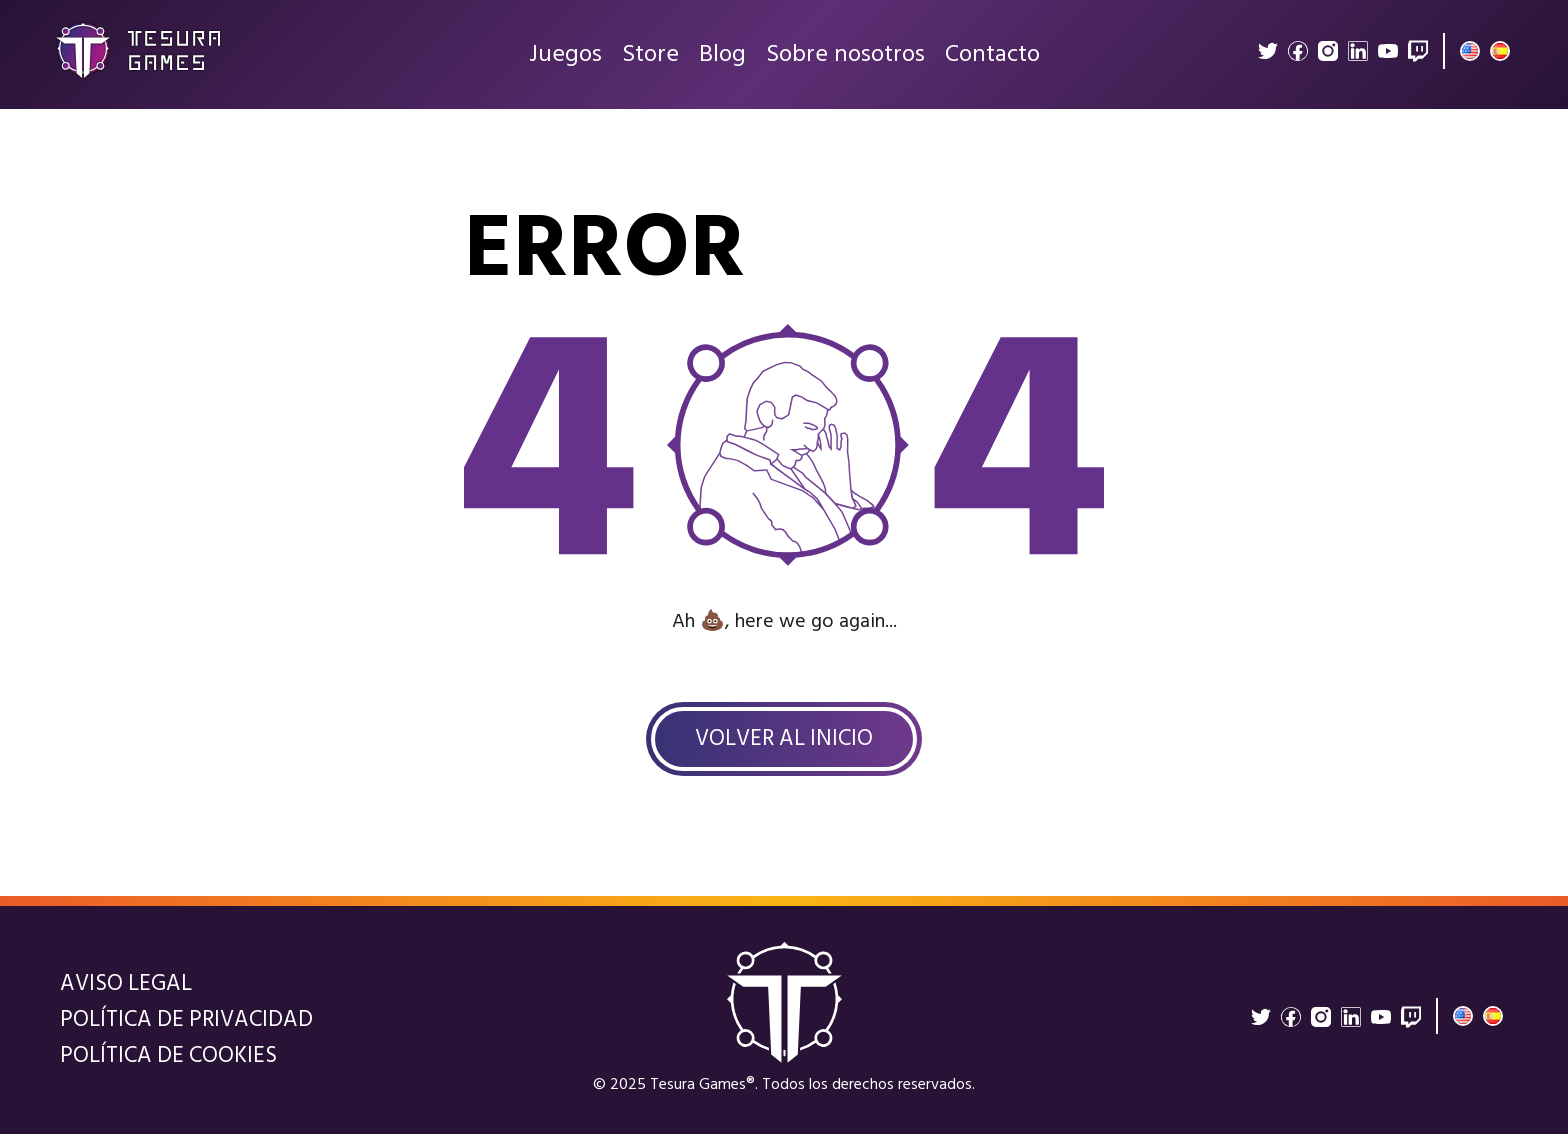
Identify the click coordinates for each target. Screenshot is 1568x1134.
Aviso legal (126, 984)
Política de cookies (168, 1056)
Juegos (565, 60)
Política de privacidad (186, 1020)
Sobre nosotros (845, 60)
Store (650, 60)
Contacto (992, 60)
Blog (722, 60)
